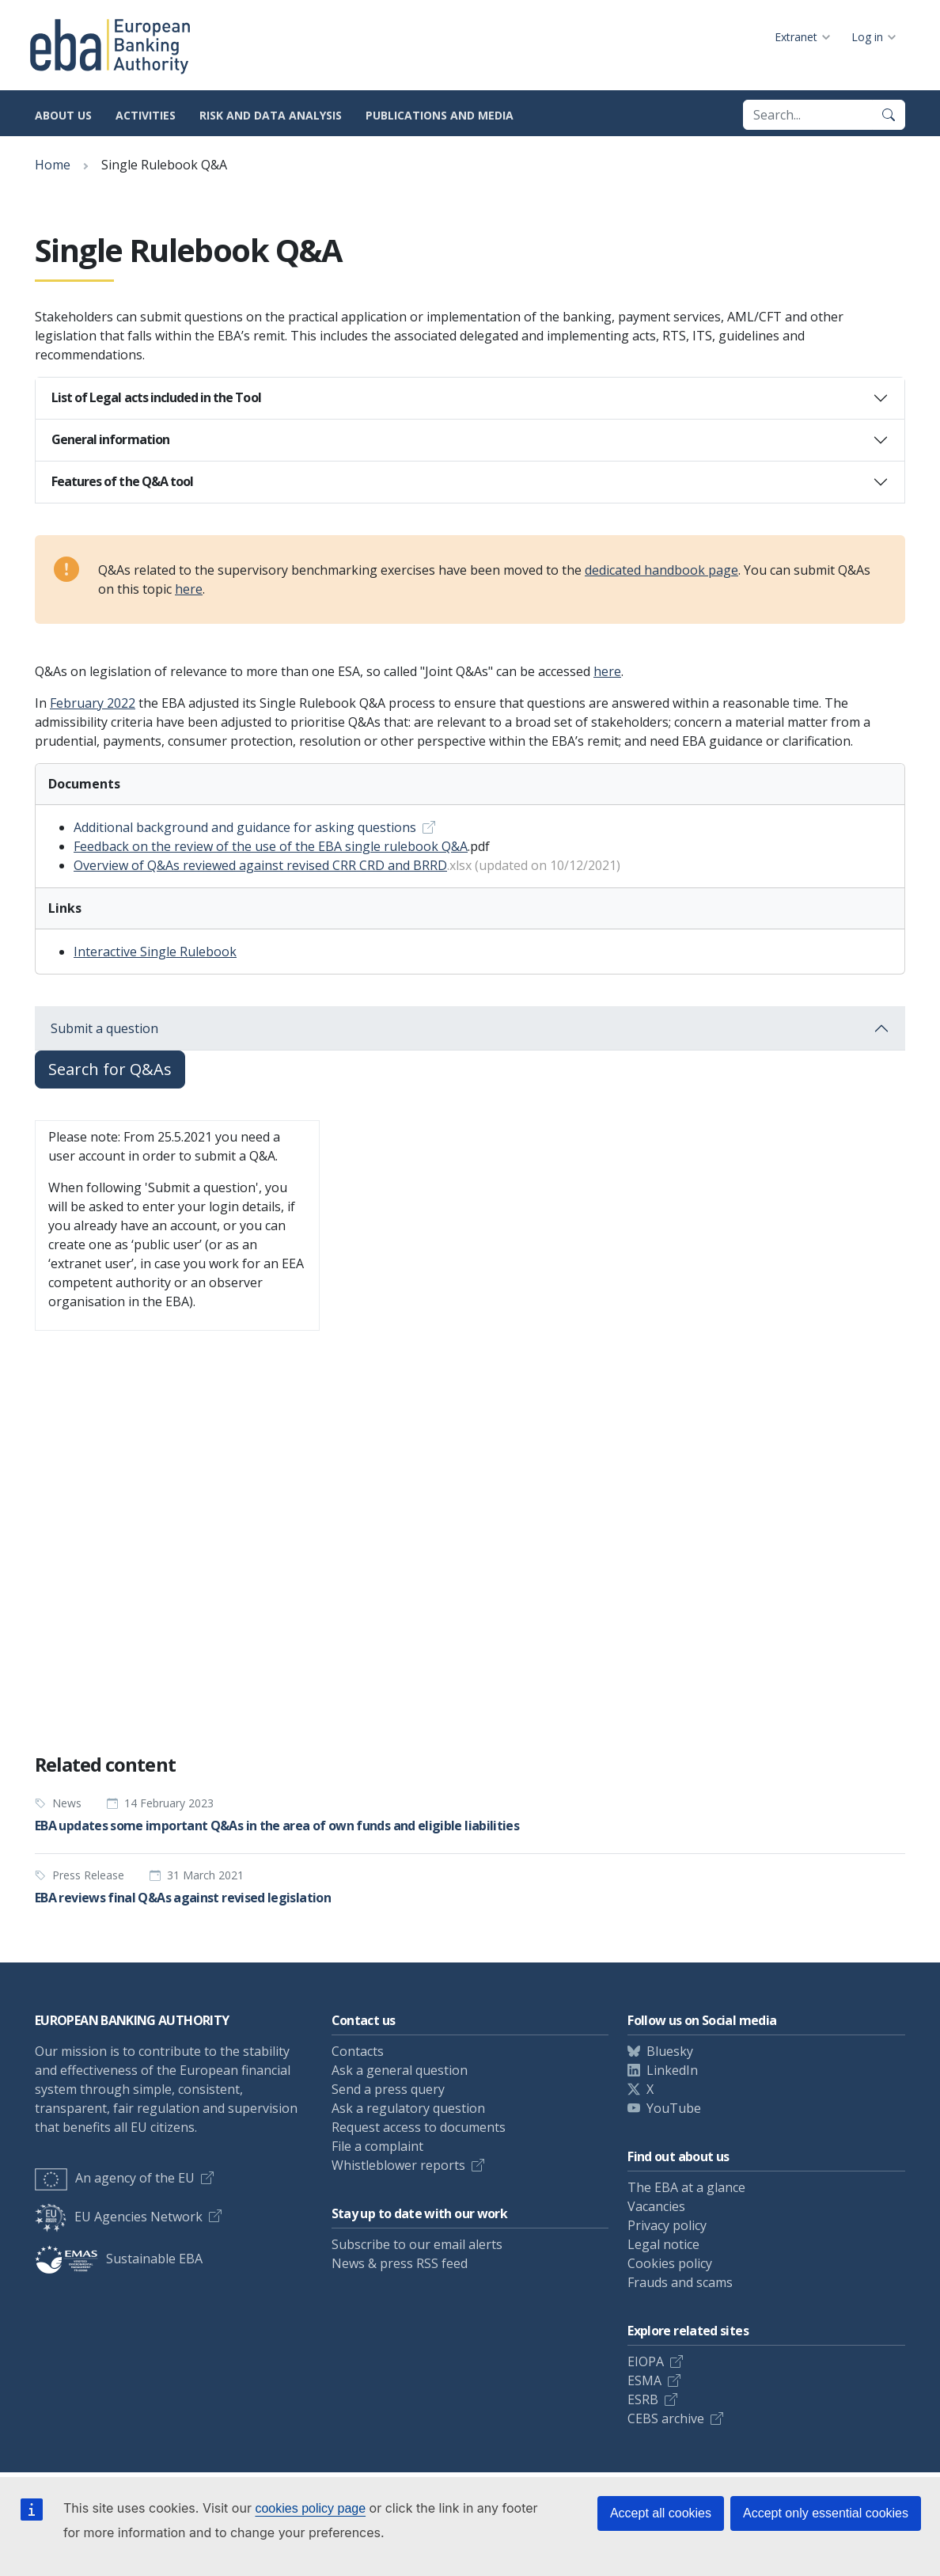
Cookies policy (669, 2263)
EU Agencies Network (119, 2216)
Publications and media (440, 115)
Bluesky (669, 2051)
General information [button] (110, 439)
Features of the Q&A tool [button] (122, 481)
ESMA (644, 2380)
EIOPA (645, 2361)
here (189, 589)
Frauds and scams (680, 2282)
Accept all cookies (660, 2513)
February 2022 (92, 703)
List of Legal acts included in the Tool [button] (156, 397)
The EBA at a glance (686, 2187)
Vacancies (656, 2206)
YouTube (673, 2108)
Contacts (358, 2051)
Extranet (796, 36)
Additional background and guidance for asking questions (245, 827)
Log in (867, 36)
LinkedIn (672, 2070)
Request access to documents (419, 2127)
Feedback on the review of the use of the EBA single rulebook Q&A (271, 846)
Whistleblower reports (398, 2165)
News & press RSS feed (400, 2263)
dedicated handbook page (661, 570)
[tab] (470, 398)
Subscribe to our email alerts (417, 2244)
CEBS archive (665, 2418)
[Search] (888, 115)
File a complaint (377, 2146)
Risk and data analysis (270, 115)
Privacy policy (667, 2225)
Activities (146, 115)
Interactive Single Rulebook (155, 951)
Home (52, 164)
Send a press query (388, 2089)
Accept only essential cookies (825, 2513)
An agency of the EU (115, 2178)
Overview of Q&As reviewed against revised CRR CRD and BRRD (260, 865)
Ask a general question (400, 2070)
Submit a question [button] (104, 1028)
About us (63, 115)
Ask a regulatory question (408, 2108)
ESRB (642, 2399)
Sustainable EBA (119, 2258)
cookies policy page (310, 2508)
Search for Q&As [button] (110, 1069)
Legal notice (663, 2244)
